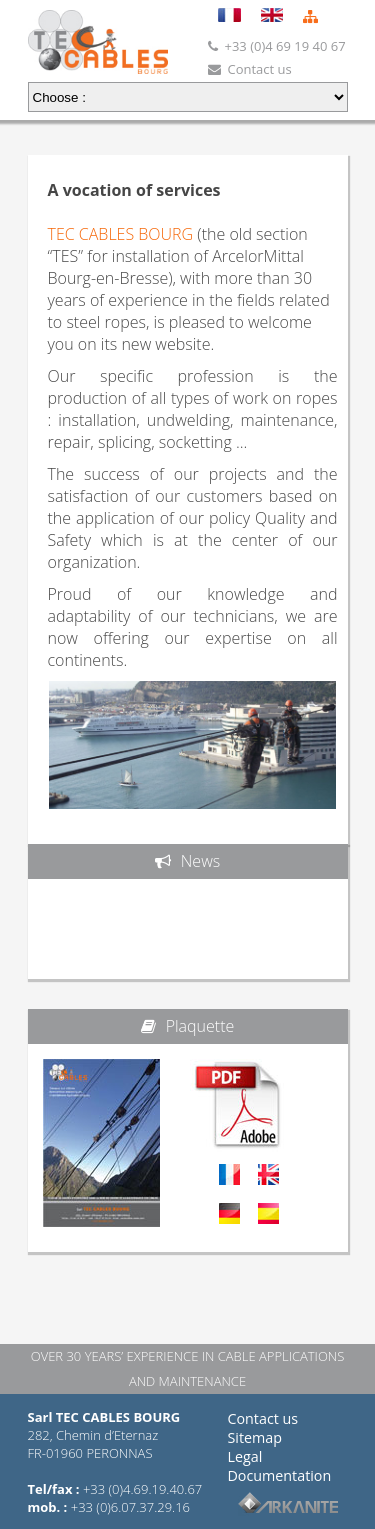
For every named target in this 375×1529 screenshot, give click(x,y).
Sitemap (255, 1437)
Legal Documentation (280, 1466)
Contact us (263, 1418)
